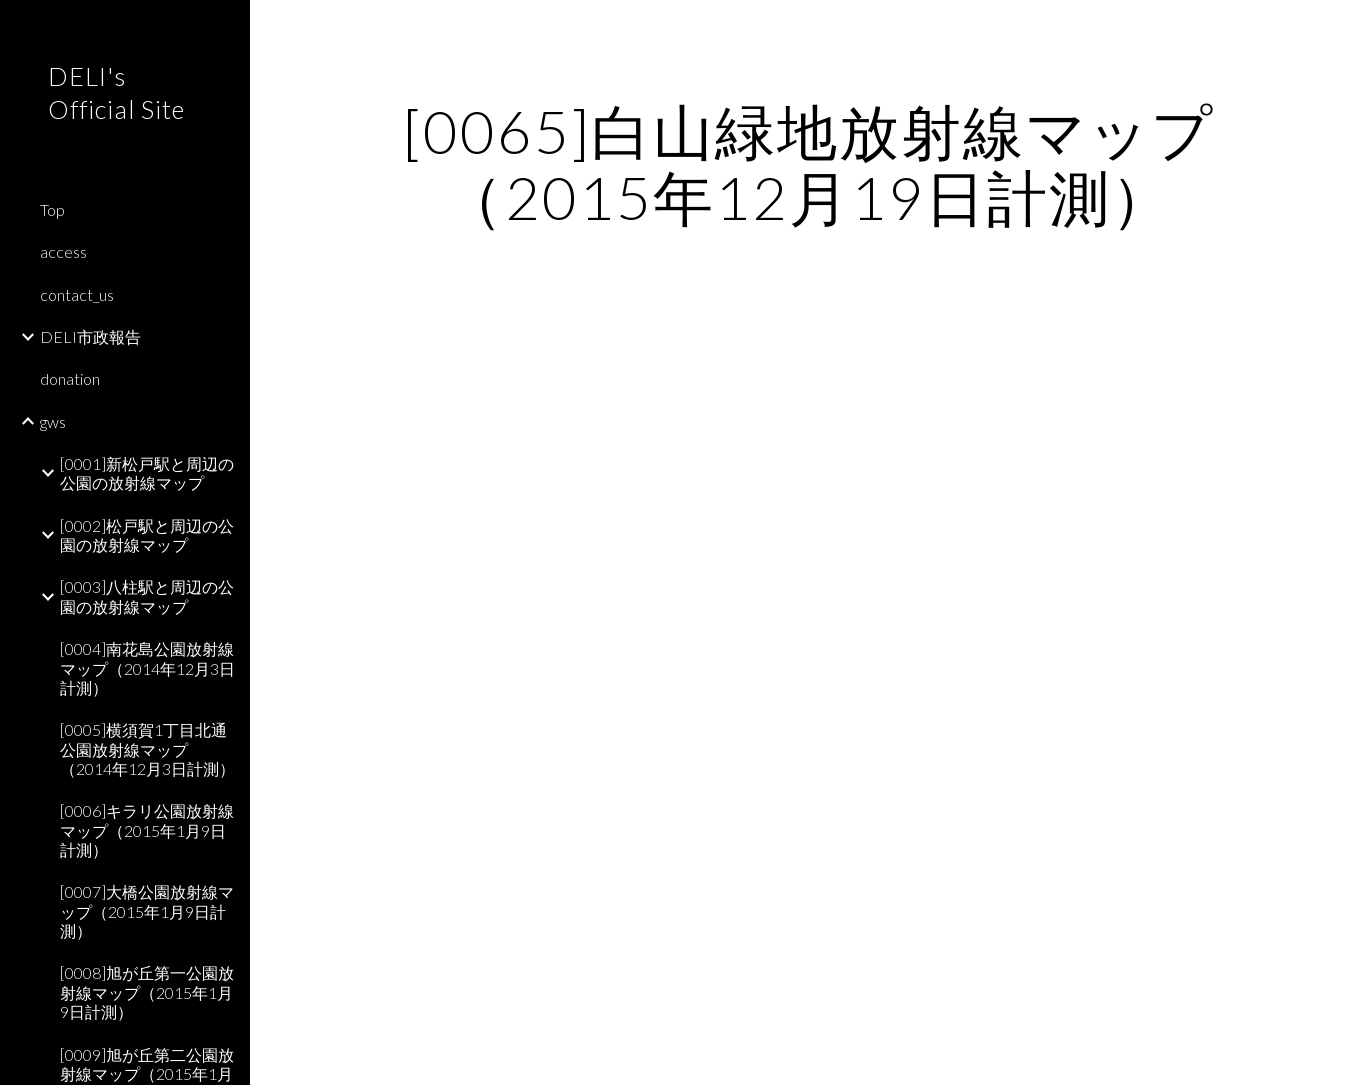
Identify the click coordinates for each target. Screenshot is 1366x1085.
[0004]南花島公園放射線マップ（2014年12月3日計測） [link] (147, 668)
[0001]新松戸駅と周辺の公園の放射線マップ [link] (147, 473)
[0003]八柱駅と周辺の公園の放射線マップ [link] (147, 596)
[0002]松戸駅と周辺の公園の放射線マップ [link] (147, 535)
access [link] (63, 251)
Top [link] (52, 209)
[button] (1342, 28)
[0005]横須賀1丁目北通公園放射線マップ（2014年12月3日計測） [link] (147, 749)
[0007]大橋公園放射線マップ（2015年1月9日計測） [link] (147, 911)
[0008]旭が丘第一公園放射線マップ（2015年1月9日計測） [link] (147, 992)
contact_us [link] (77, 294)
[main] (808, 164)
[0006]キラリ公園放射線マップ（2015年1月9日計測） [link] (147, 830)
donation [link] (70, 378)
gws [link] (53, 421)
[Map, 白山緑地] (808, 660)
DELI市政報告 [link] (90, 336)
